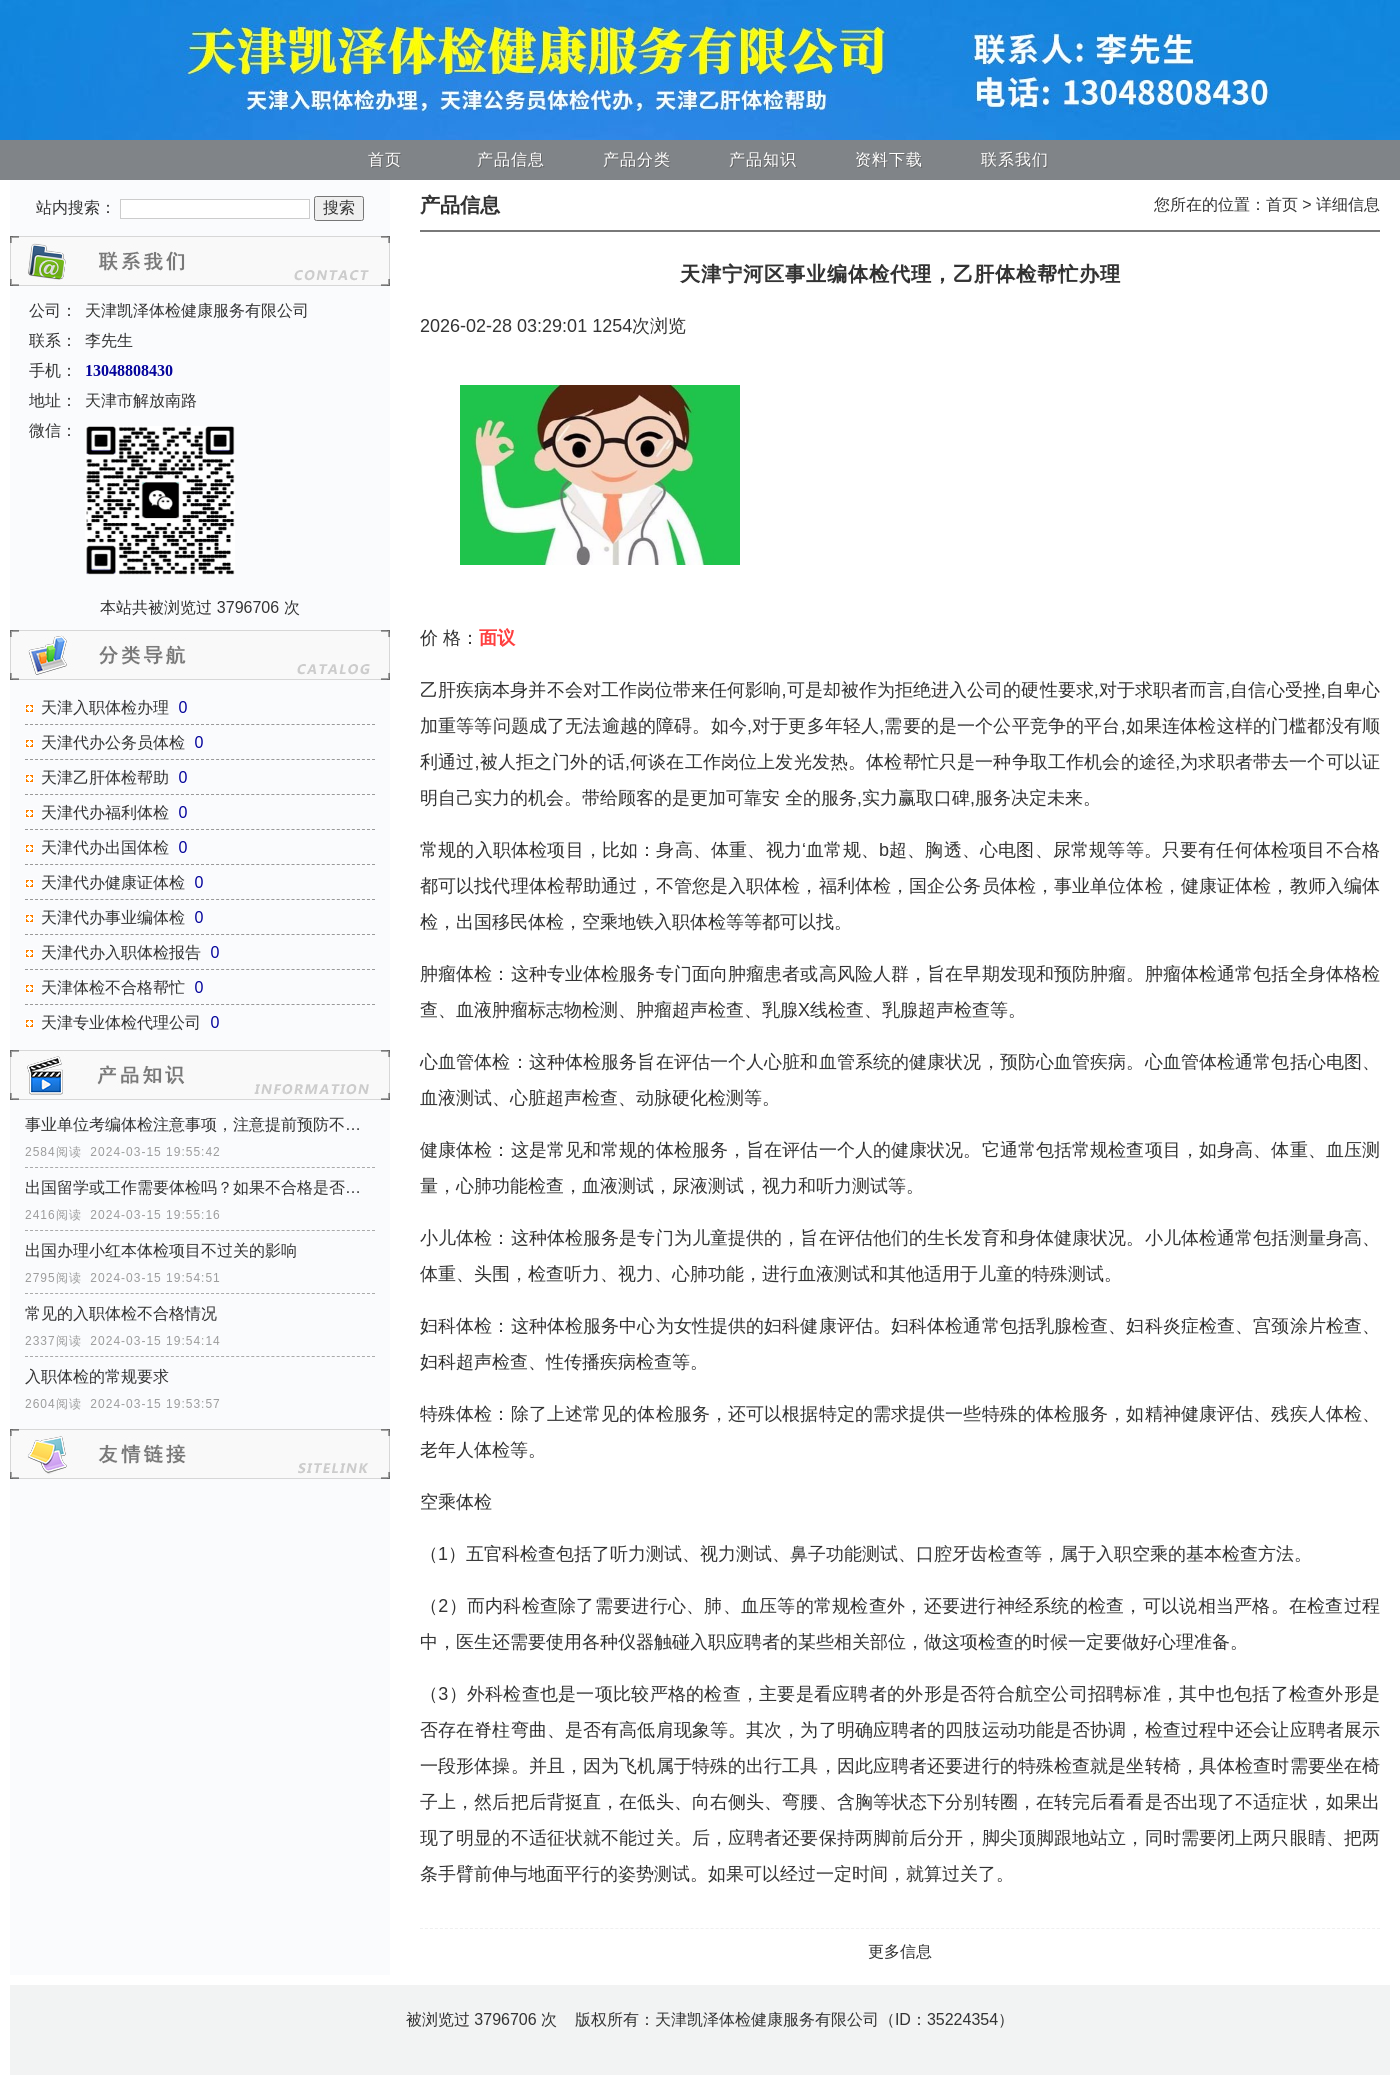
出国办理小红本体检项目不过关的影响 (161, 1250)
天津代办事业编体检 (113, 917)
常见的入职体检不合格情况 (121, 1313)
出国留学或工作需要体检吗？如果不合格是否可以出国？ (200, 1187)
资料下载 (889, 159)
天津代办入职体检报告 (121, 952)
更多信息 (900, 1951)
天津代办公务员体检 (113, 742)
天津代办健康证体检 (113, 882)
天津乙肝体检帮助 (105, 777)
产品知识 (763, 159)
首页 (385, 159)
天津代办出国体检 (105, 847)
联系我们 (1015, 159)
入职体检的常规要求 (97, 1376)
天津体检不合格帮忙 (113, 987)
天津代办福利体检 (105, 812)
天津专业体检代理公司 (121, 1022)
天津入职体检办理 (105, 707)
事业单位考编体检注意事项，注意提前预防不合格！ (200, 1124)
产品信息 (511, 159)
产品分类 (637, 159)
